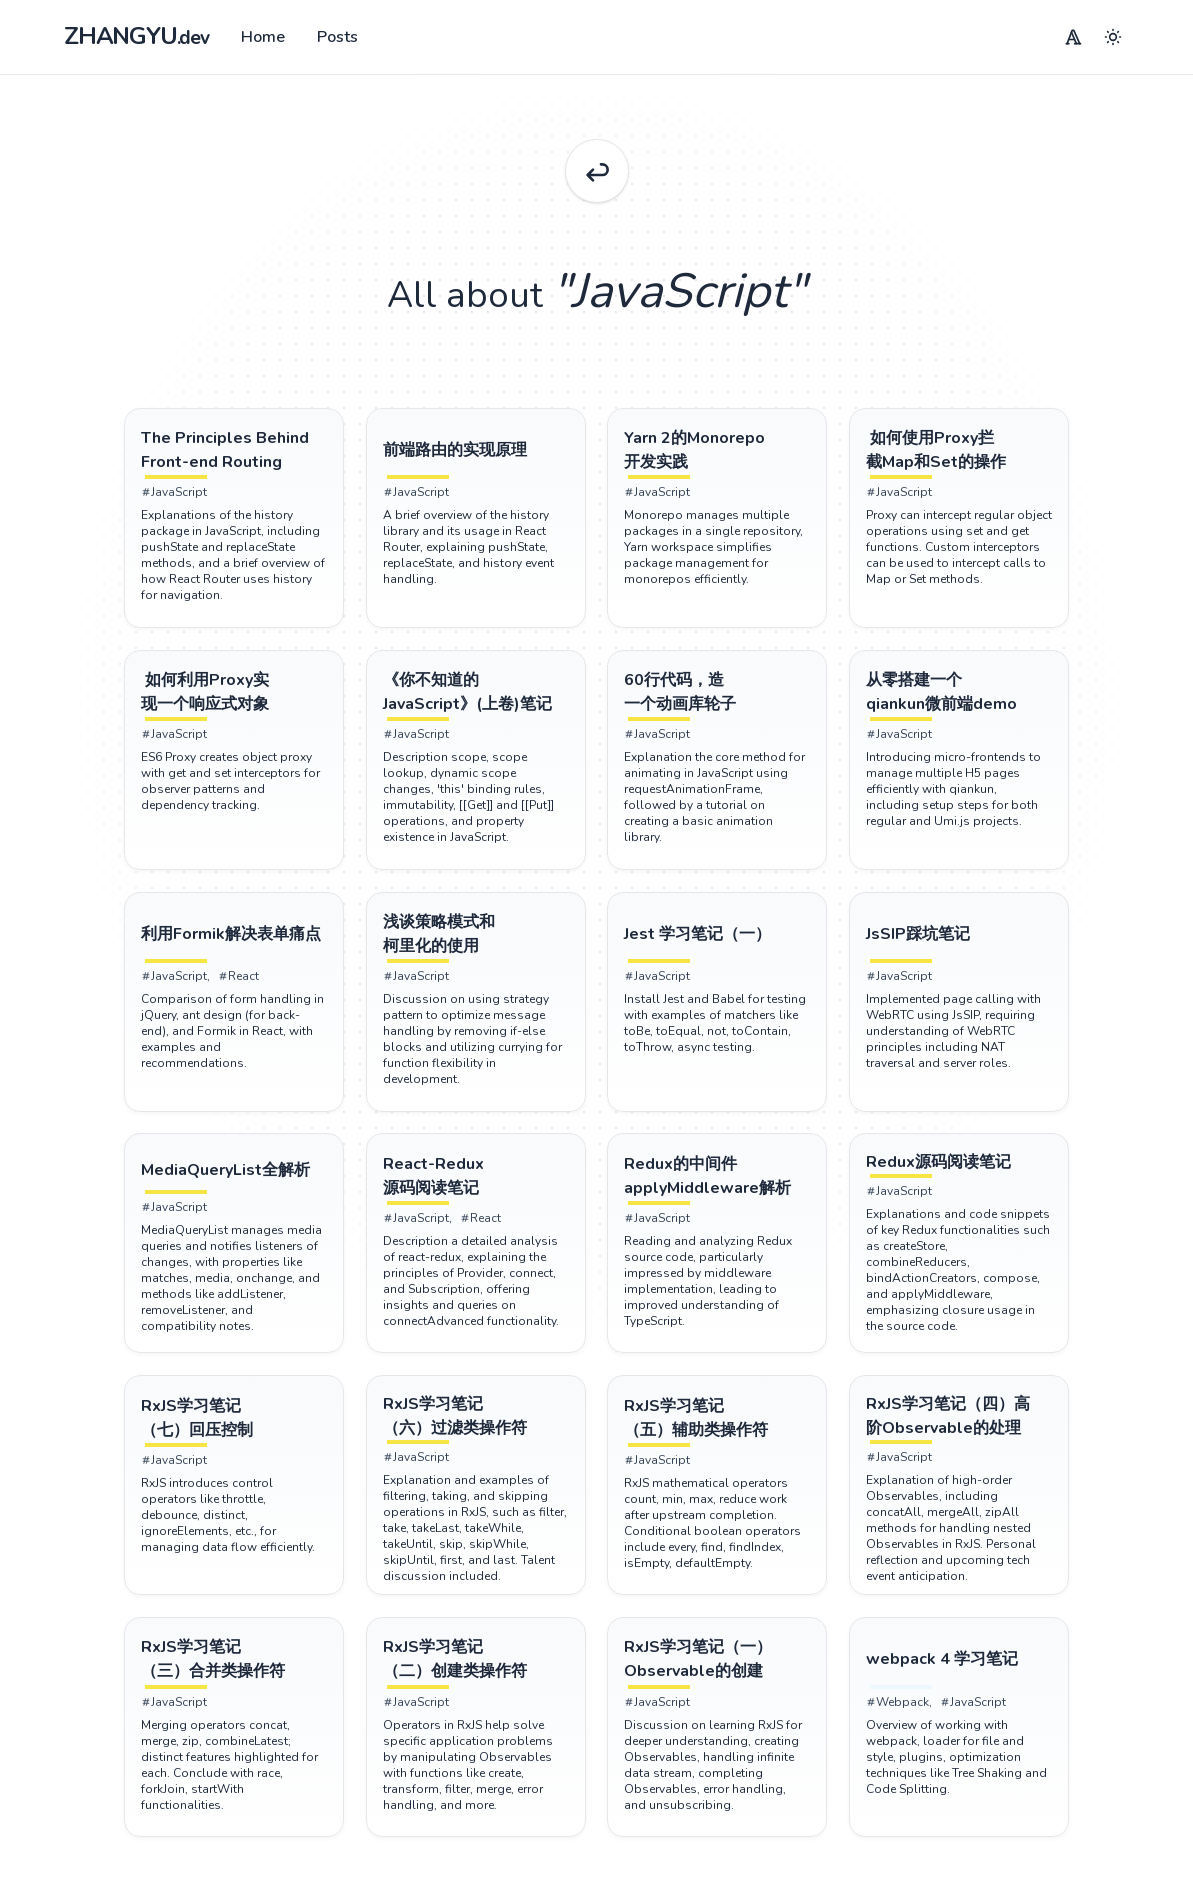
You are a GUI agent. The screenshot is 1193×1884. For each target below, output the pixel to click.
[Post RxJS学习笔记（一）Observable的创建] (719, 1674)
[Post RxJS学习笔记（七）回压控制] (231, 1430)
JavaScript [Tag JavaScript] (171, 497)
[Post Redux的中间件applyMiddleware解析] (719, 1186)
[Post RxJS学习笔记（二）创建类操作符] (475, 1674)
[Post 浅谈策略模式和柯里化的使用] (475, 942)
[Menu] (1073, 37)
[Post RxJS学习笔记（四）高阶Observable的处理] (963, 1429)
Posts (337, 37)
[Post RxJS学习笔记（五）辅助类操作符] (719, 1430)
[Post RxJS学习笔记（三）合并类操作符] (231, 1674)
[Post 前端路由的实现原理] (475, 454)
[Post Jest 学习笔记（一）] (719, 942)
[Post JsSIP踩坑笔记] (963, 942)
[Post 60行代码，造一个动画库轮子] (719, 698)
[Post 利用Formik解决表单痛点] (231, 942)
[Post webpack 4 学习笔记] (963, 1674)
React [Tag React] (235, 985)
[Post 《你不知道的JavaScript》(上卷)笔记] (475, 698)
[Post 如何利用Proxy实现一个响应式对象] (231, 698)
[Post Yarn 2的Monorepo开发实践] (719, 454)
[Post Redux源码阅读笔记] (963, 1173)
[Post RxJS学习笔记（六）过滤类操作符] (475, 1429)
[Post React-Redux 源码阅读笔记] (475, 1186)
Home (263, 37)
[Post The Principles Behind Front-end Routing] (231, 454)
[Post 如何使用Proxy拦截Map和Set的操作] (963, 454)
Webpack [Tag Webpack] (901, 1717)
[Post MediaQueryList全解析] (231, 1181)
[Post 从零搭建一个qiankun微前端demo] (963, 698)
